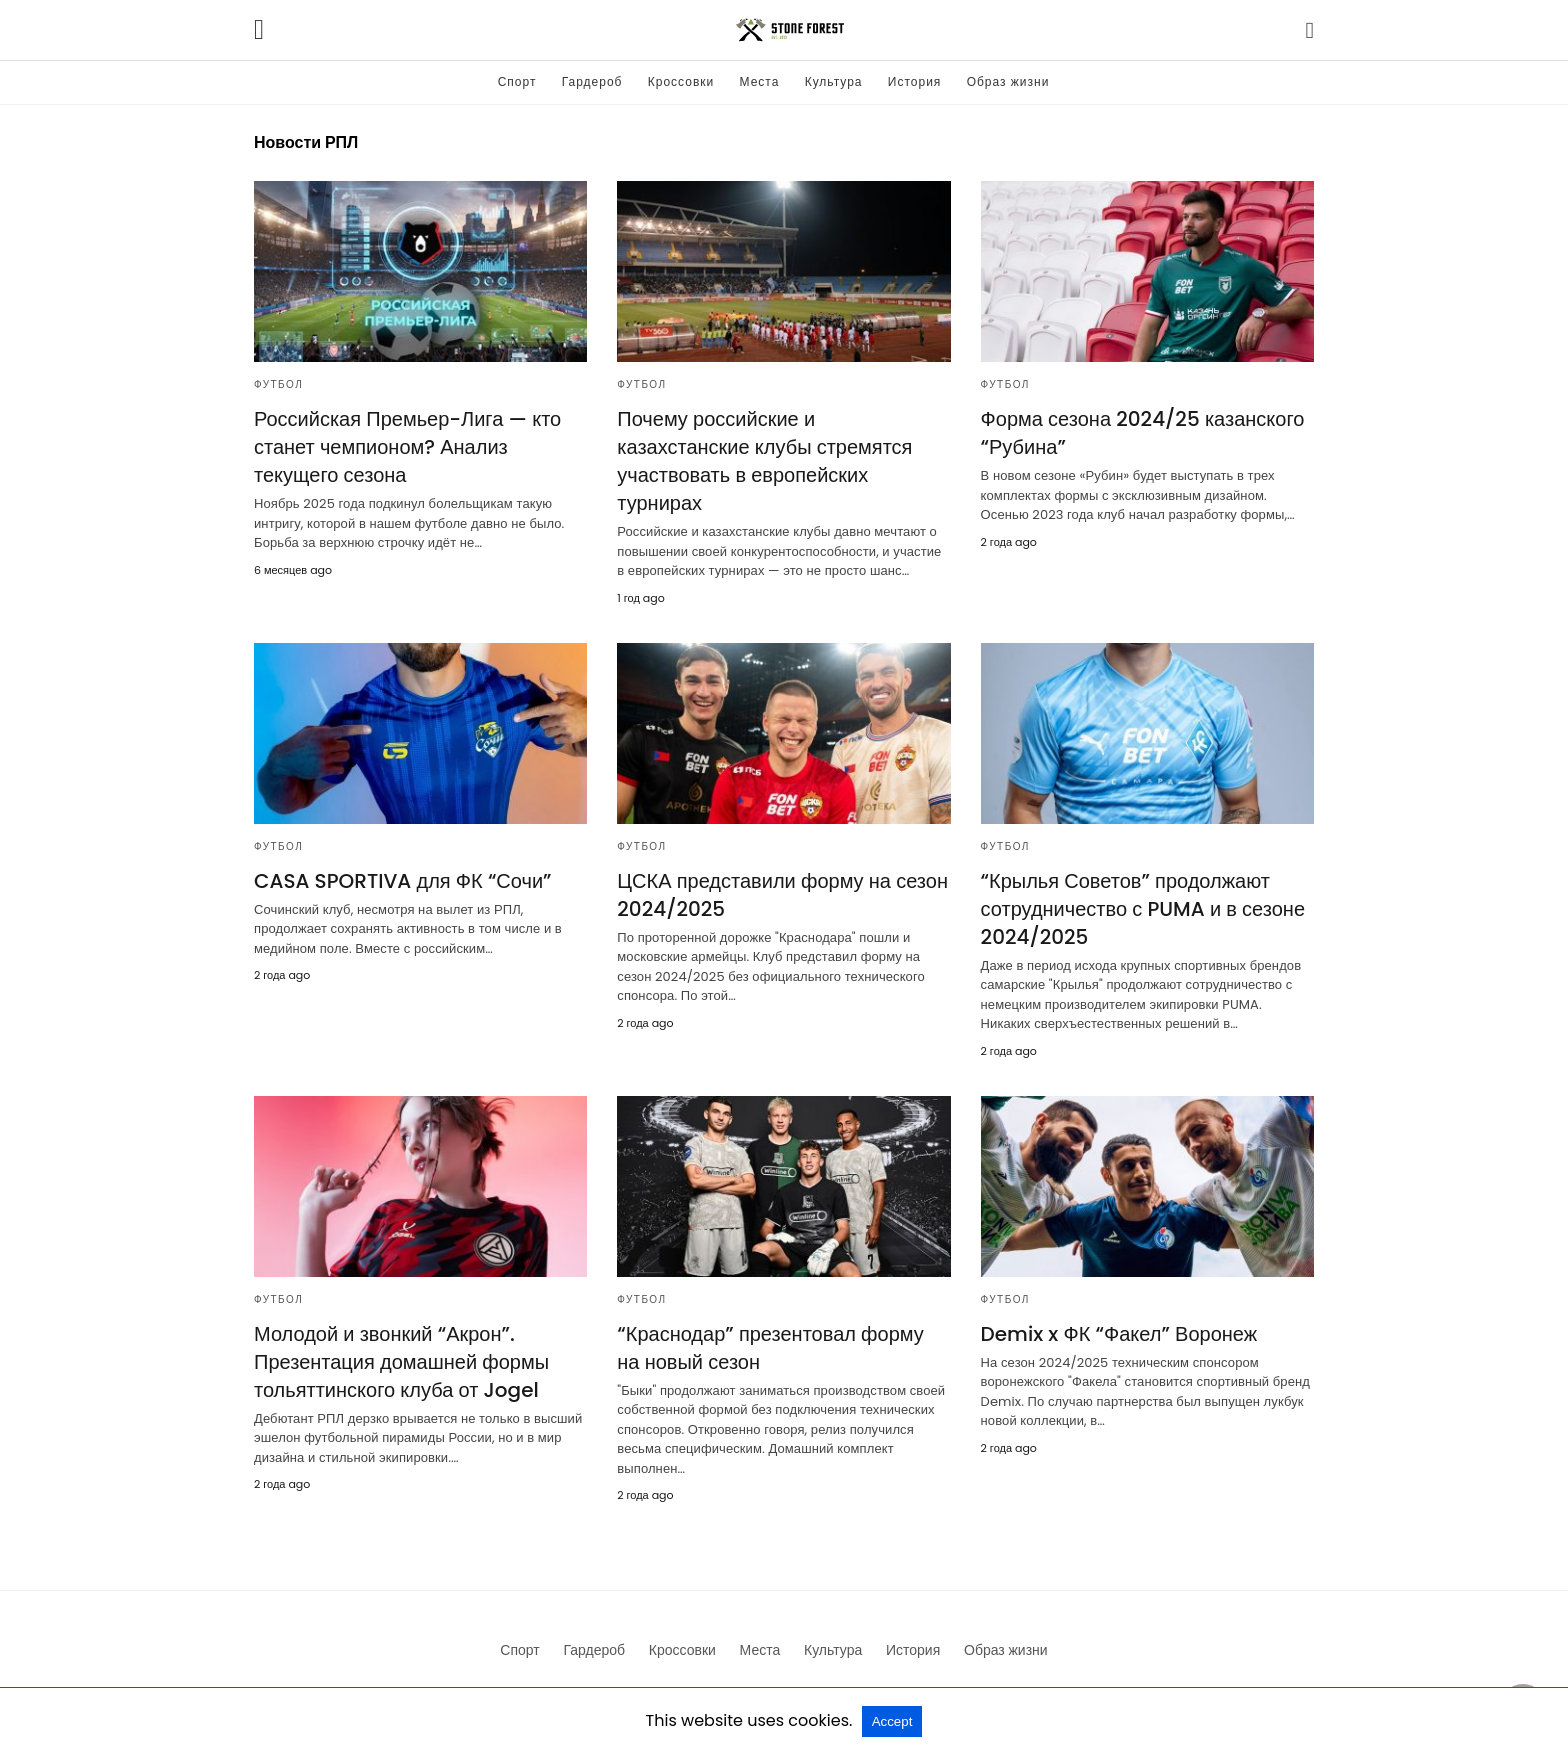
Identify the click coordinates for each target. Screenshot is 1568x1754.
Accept (892, 1721)
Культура (834, 81)
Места (760, 81)
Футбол (278, 384)
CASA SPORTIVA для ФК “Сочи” (403, 881)
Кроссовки (681, 81)
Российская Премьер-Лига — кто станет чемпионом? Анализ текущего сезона (407, 447)
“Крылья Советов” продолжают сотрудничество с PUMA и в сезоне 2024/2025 (1143, 909)
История (915, 81)
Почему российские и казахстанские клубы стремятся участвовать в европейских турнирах (764, 461)
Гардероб (592, 81)
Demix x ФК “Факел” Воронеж (1119, 1334)
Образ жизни (1008, 81)
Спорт (517, 81)
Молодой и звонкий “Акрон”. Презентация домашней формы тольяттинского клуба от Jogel (401, 1362)
